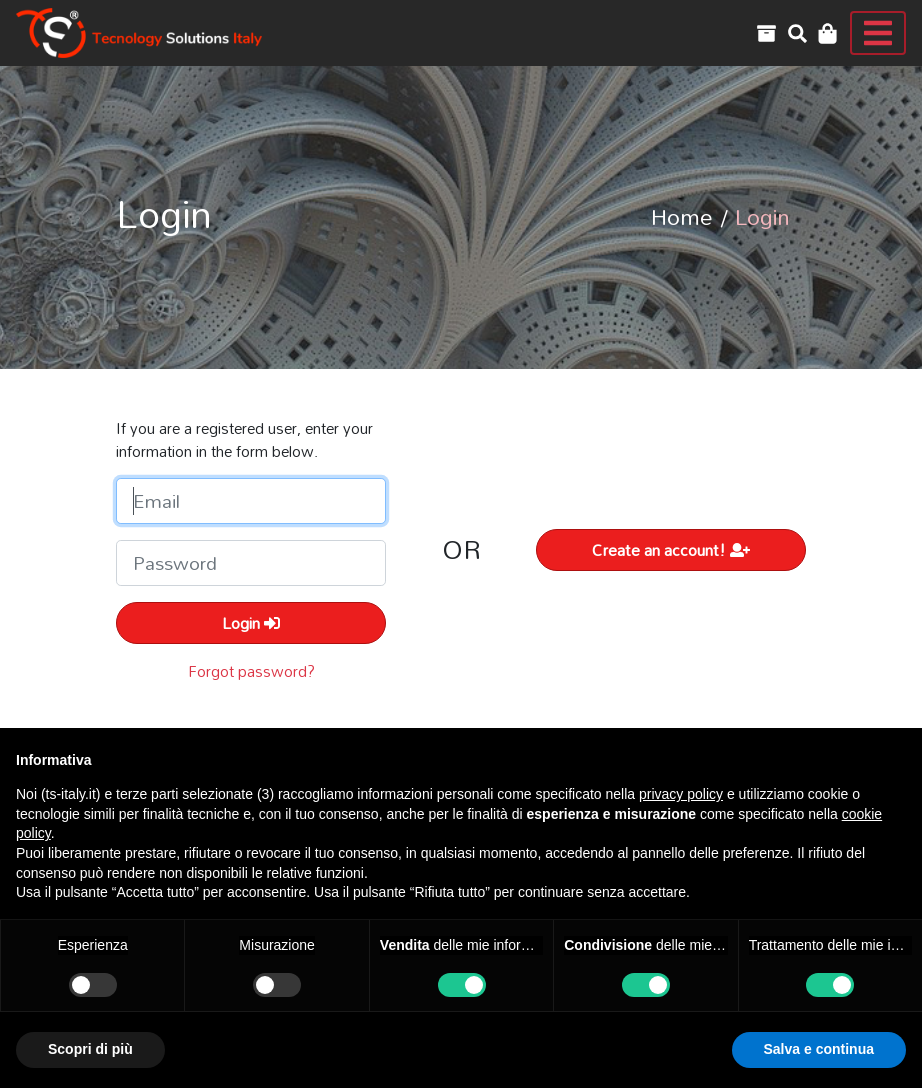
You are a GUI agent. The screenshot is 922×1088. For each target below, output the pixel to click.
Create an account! (671, 550)
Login (251, 623)
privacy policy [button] (681, 794)
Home (682, 216)
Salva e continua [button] (819, 1049)
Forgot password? (251, 671)
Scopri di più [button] (90, 1049)
